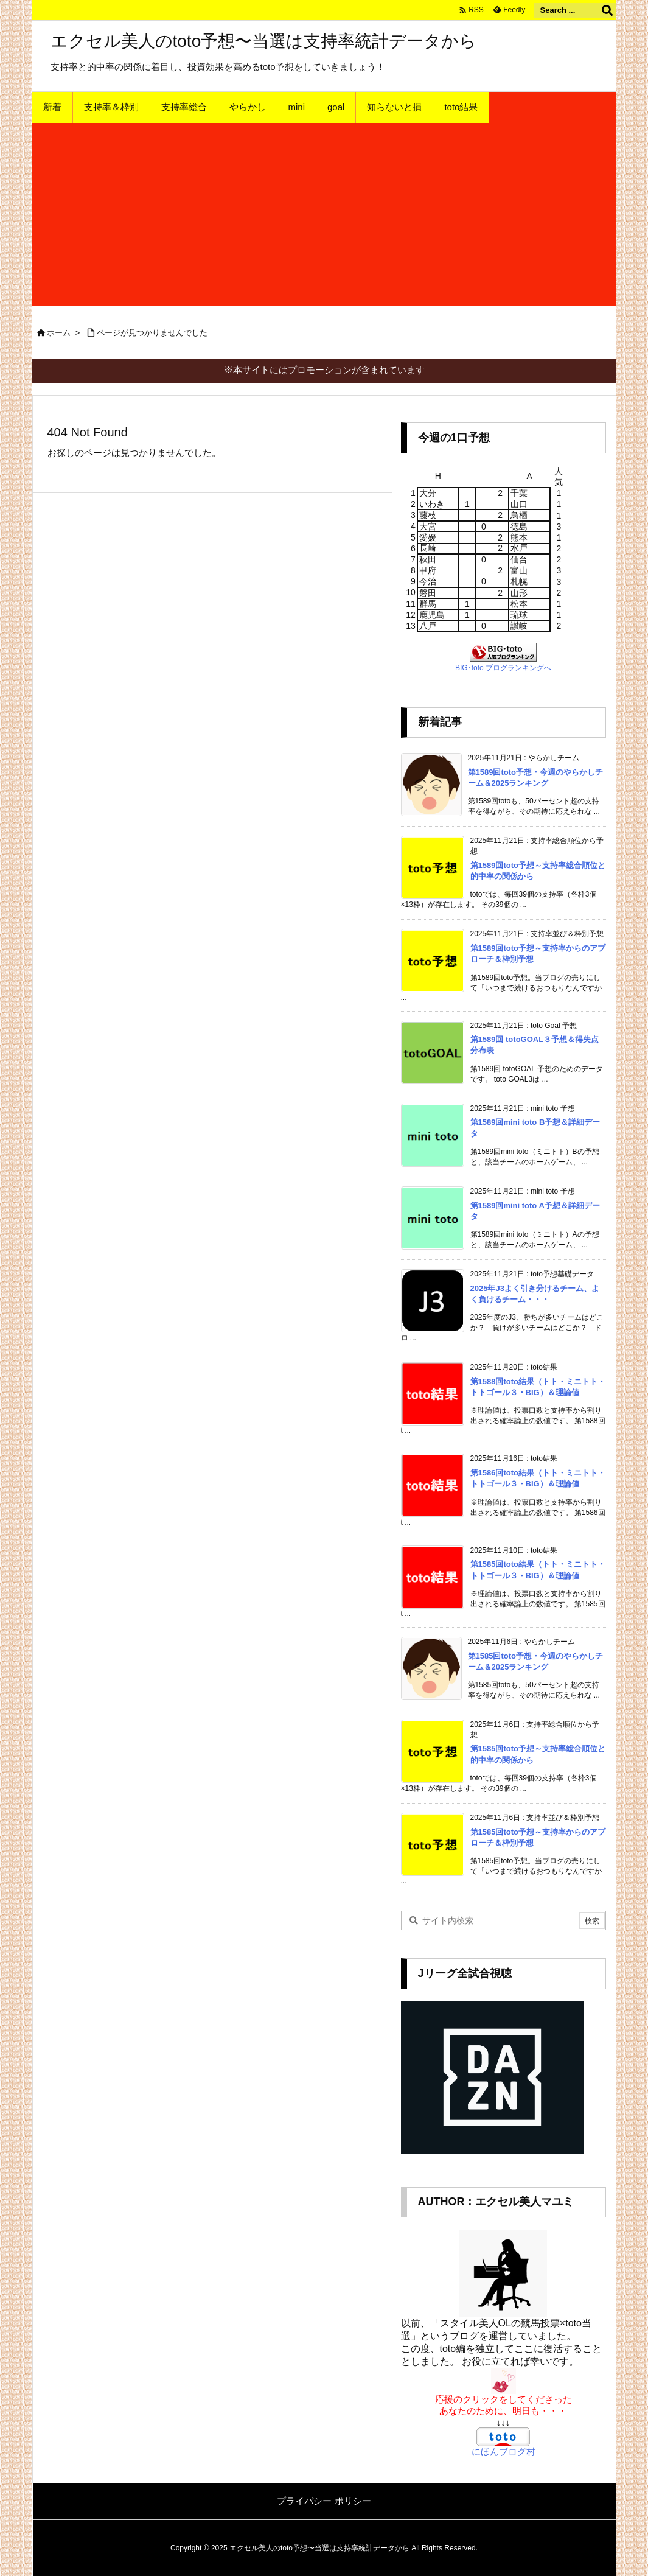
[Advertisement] (324, 214)
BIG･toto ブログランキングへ (503, 667)
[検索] (607, 10)
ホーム (59, 332)
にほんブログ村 (503, 2451)
